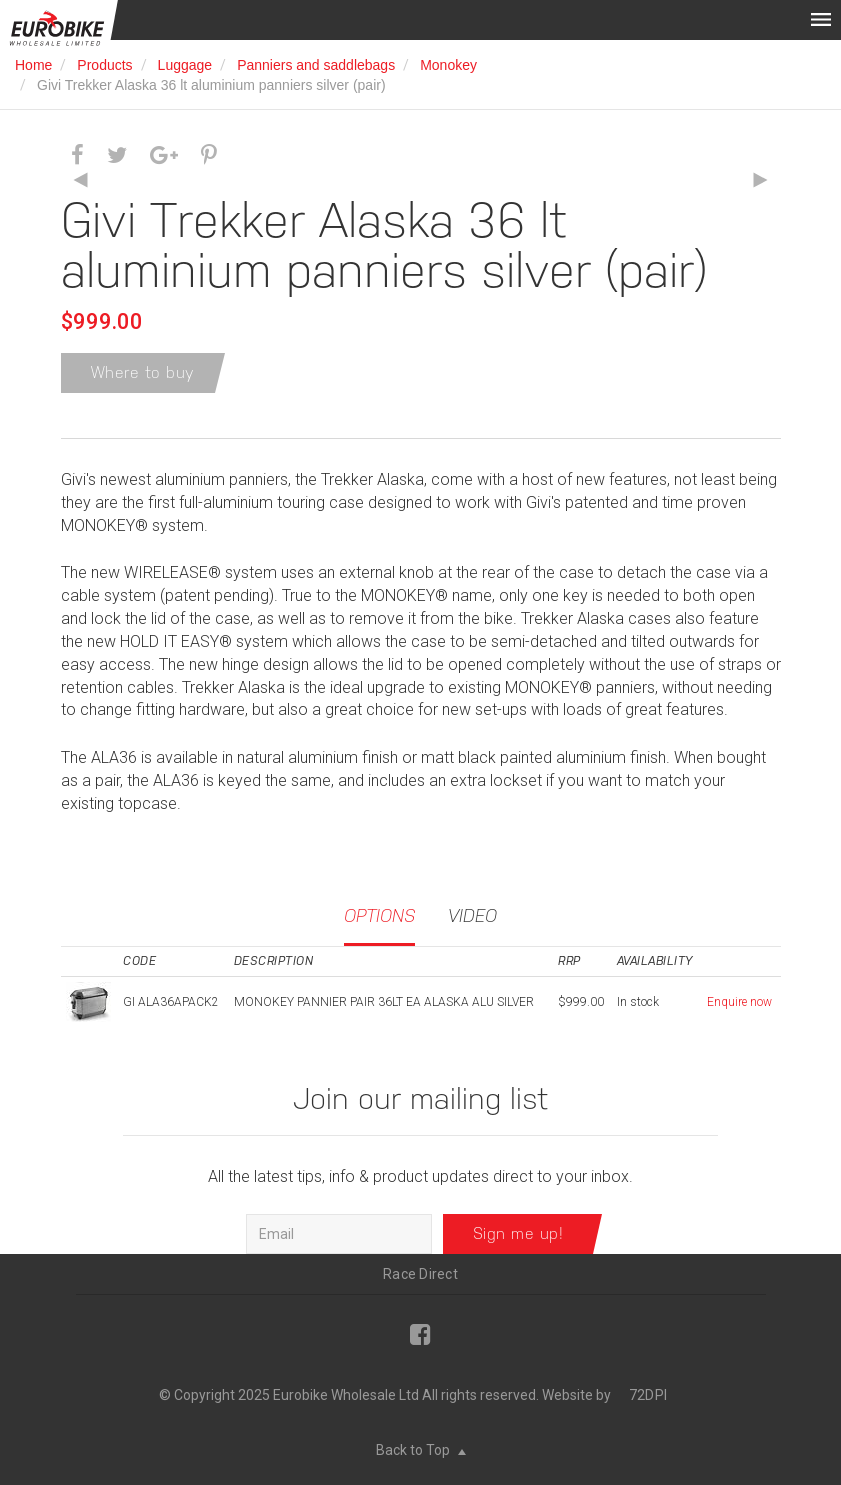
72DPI (648, 1395)
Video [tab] (472, 915)
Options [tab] (379, 915)
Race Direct (420, 1274)
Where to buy (143, 372)
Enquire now (739, 1002)
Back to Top (421, 1450)
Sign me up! (518, 1233)
